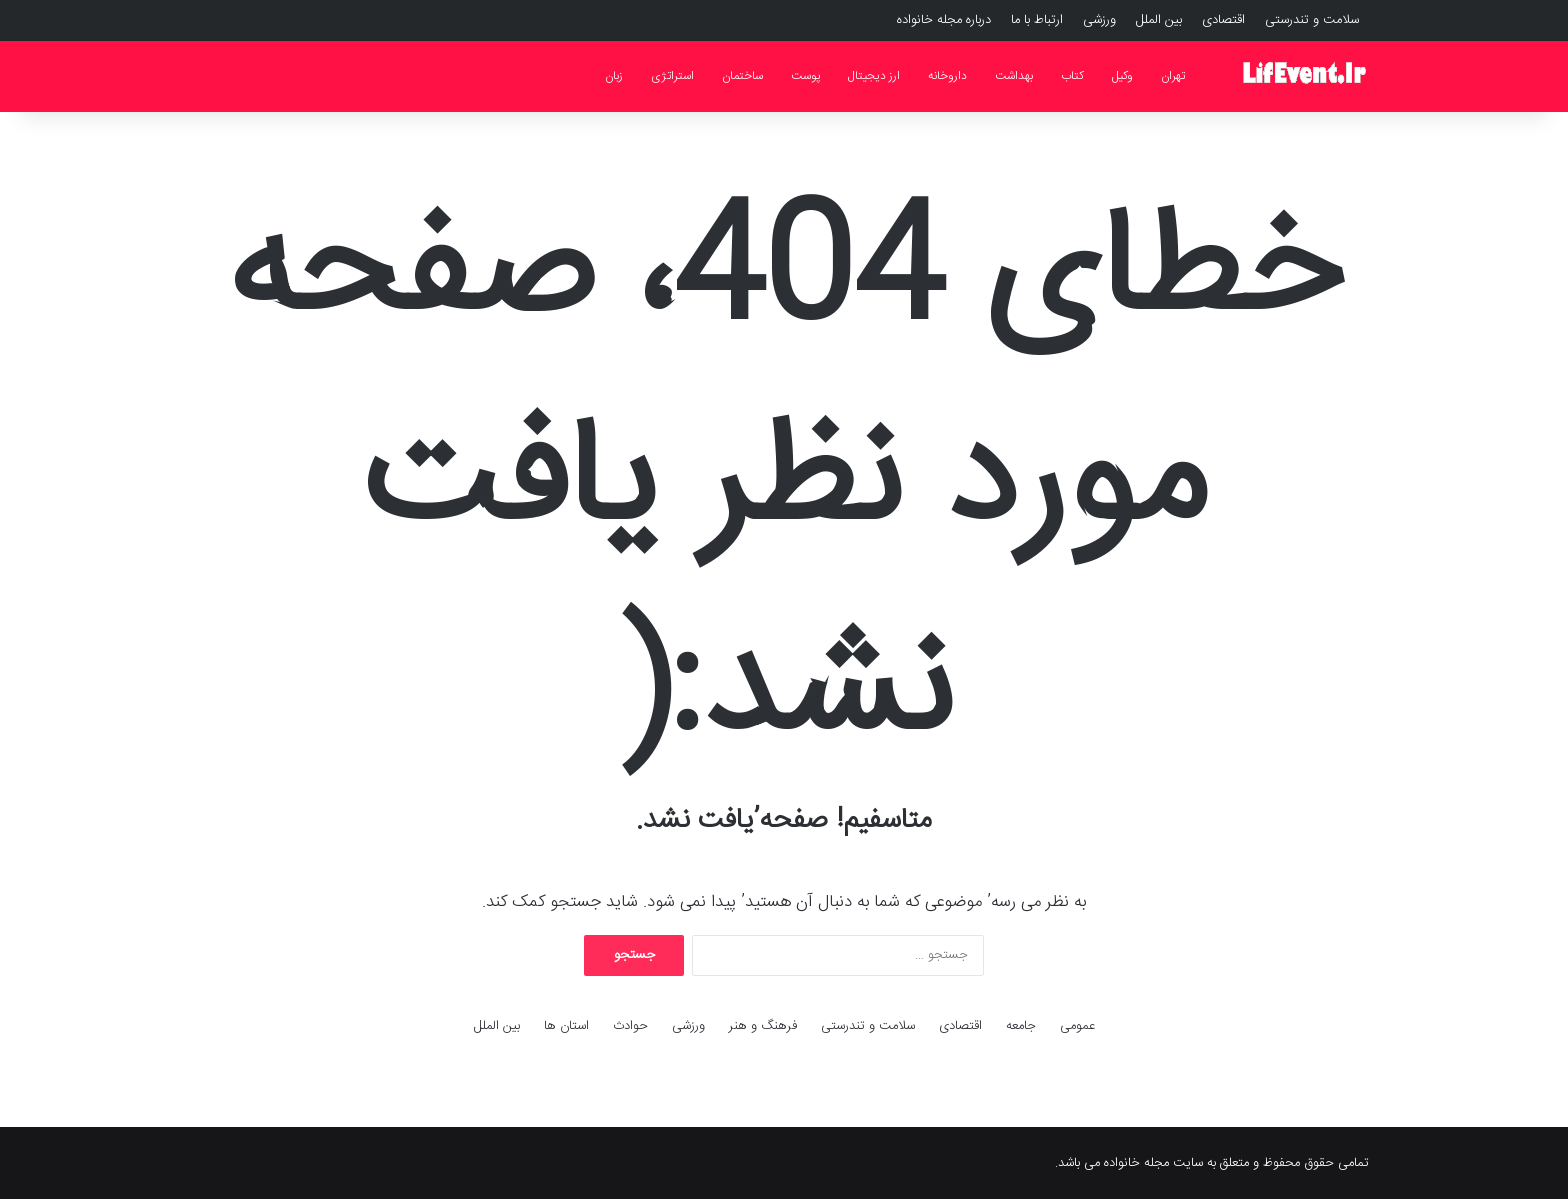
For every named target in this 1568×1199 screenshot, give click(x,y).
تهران (1173, 76)
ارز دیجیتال (874, 76)
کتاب (1072, 76)
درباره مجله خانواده (944, 20)
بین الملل (1159, 20)
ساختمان (742, 76)
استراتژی (672, 76)
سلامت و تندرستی (1312, 20)
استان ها (566, 1026)
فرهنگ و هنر (763, 1026)
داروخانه (947, 76)
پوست (805, 76)
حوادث (630, 1026)
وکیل (1122, 76)
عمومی (1077, 1026)
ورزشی (1099, 20)
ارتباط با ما (1037, 20)
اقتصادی (1223, 20)
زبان (614, 76)
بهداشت (1014, 76)
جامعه (1021, 1026)
